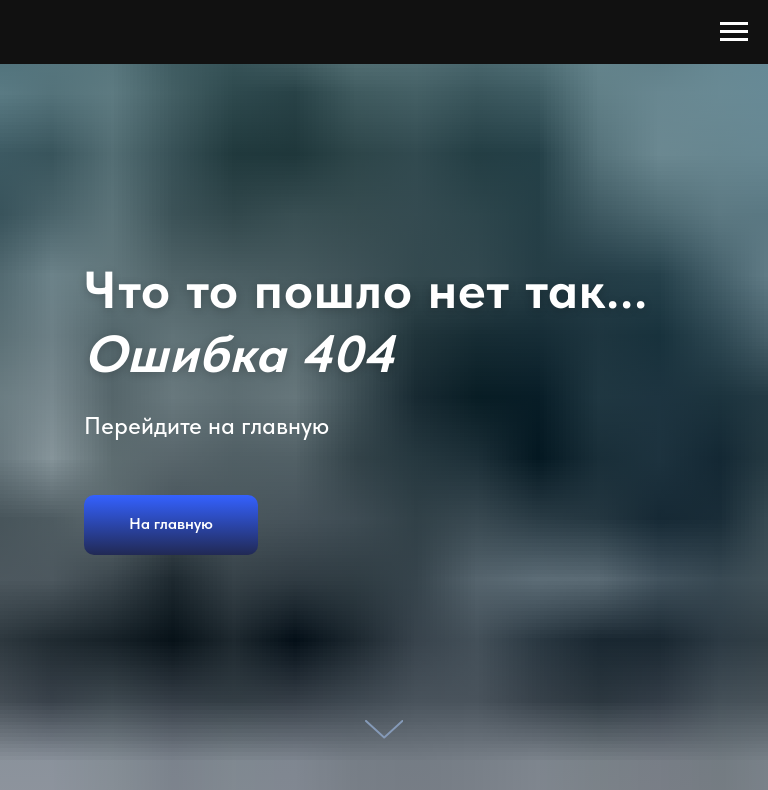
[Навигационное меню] (734, 32)
